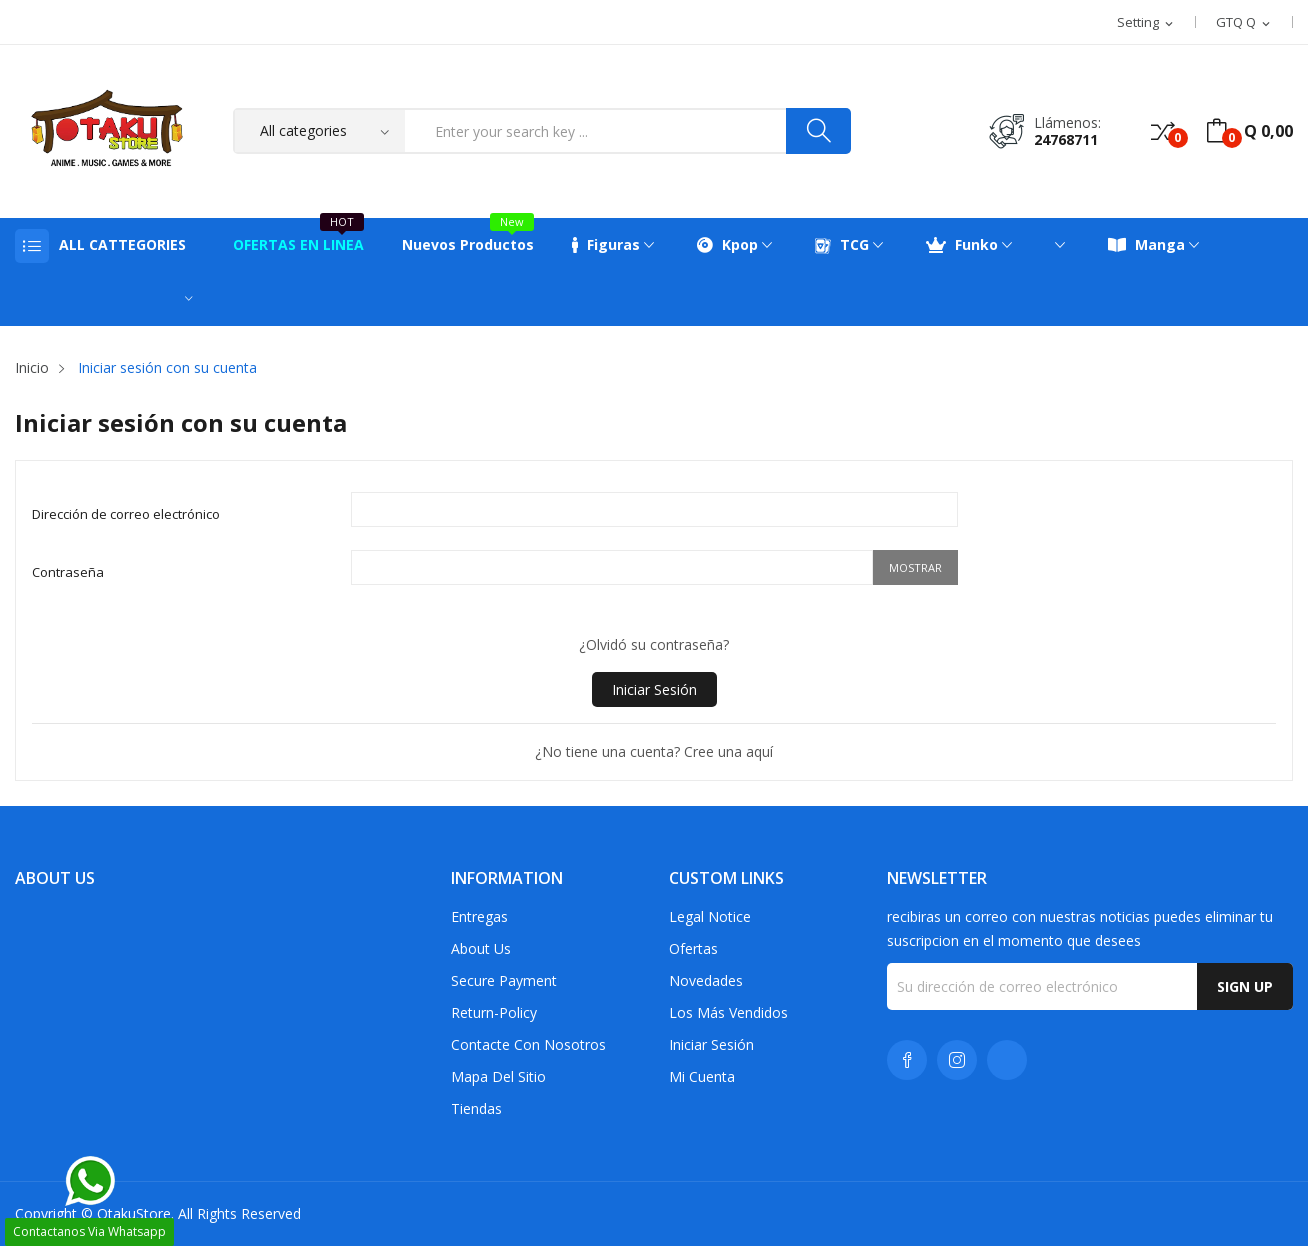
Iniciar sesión (654, 689)
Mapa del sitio (498, 1076)
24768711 (1066, 139)
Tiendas (476, 1108)
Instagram (957, 1060)
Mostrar (915, 567)
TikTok (1007, 1060)
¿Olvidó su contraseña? (654, 644)
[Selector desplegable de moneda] (1244, 23)
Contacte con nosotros (528, 1044)
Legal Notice (710, 916)
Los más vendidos (728, 1012)
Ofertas (693, 948)
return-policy (494, 1012)
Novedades (706, 980)
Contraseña (68, 572)
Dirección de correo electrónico (126, 514)
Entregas (479, 916)
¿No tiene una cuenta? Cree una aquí (654, 751)
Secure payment (504, 980)
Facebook (907, 1060)
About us (481, 948)
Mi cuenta (702, 1076)
